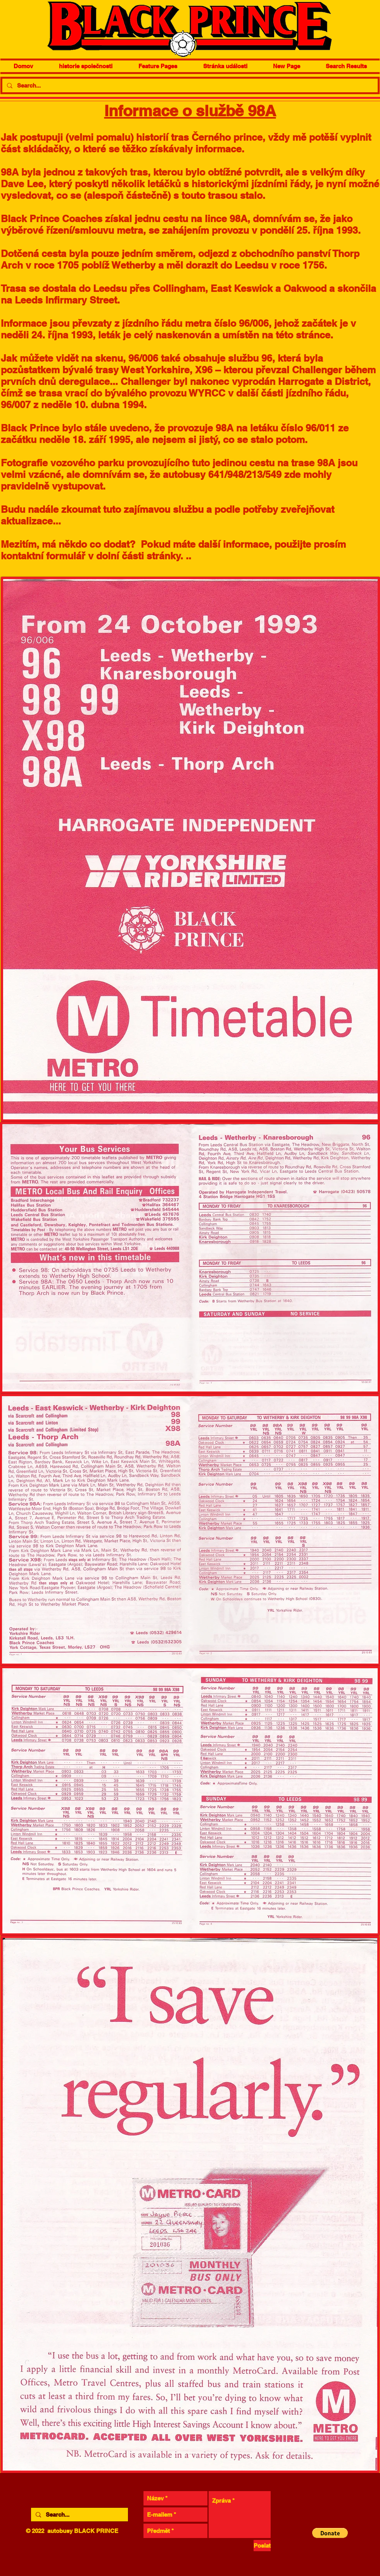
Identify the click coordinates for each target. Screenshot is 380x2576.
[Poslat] (262, 2545)
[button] (330, 2533)
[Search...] (189, 86)
